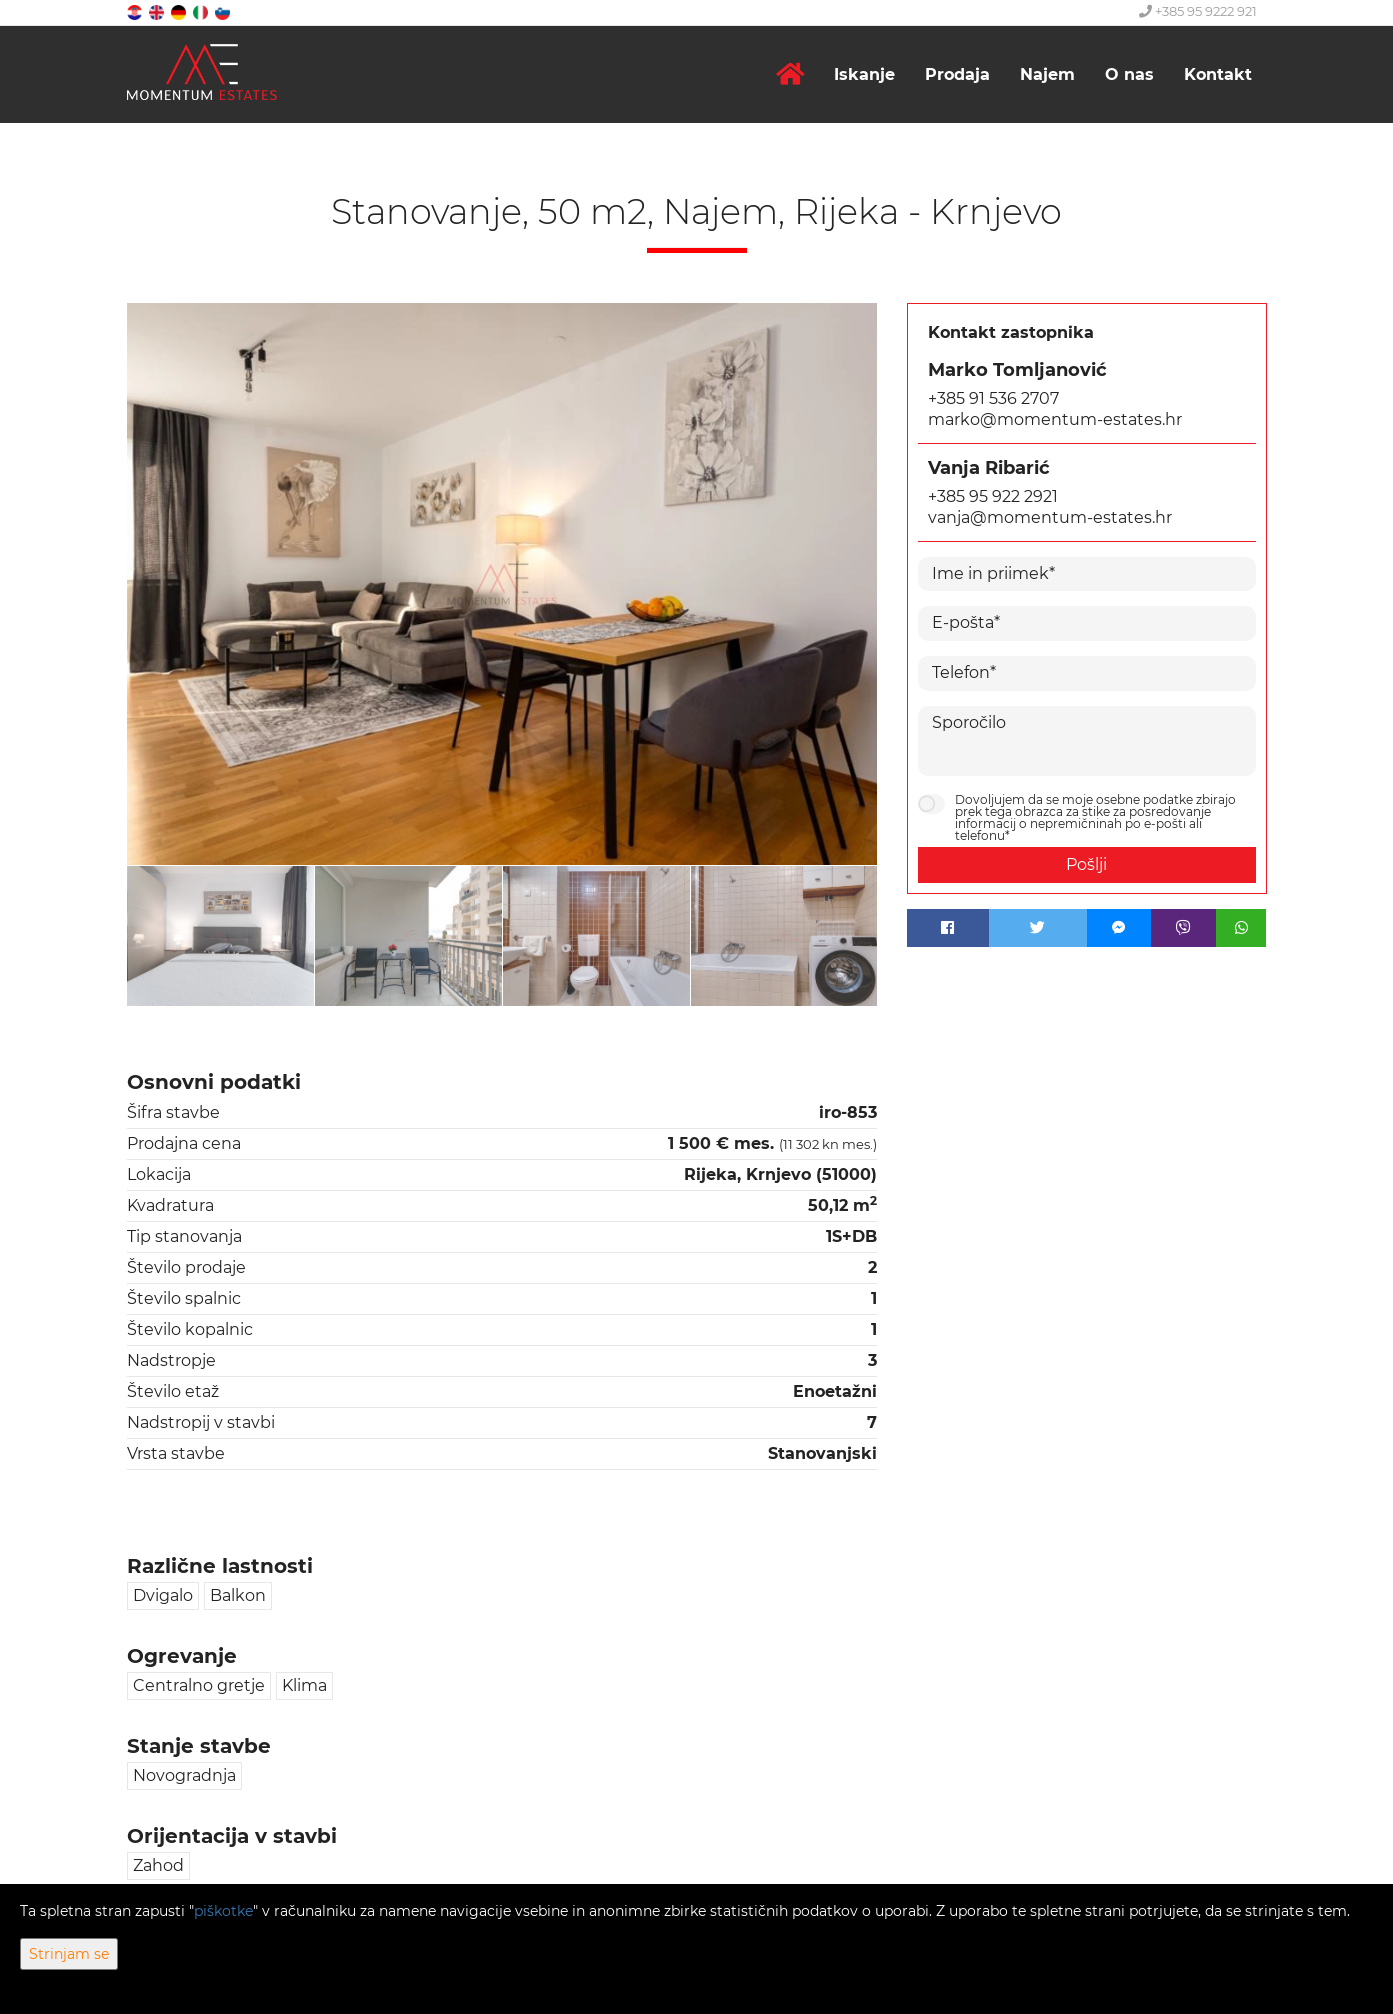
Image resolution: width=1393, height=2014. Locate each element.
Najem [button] (1047, 74)
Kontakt (1218, 74)
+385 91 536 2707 (993, 398)
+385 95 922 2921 (993, 496)
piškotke (223, 1911)
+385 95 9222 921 (1198, 11)
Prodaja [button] (957, 74)
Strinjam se (69, 1954)
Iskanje (864, 74)
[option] (222, 935)
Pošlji (1086, 864)
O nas (1129, 74)
